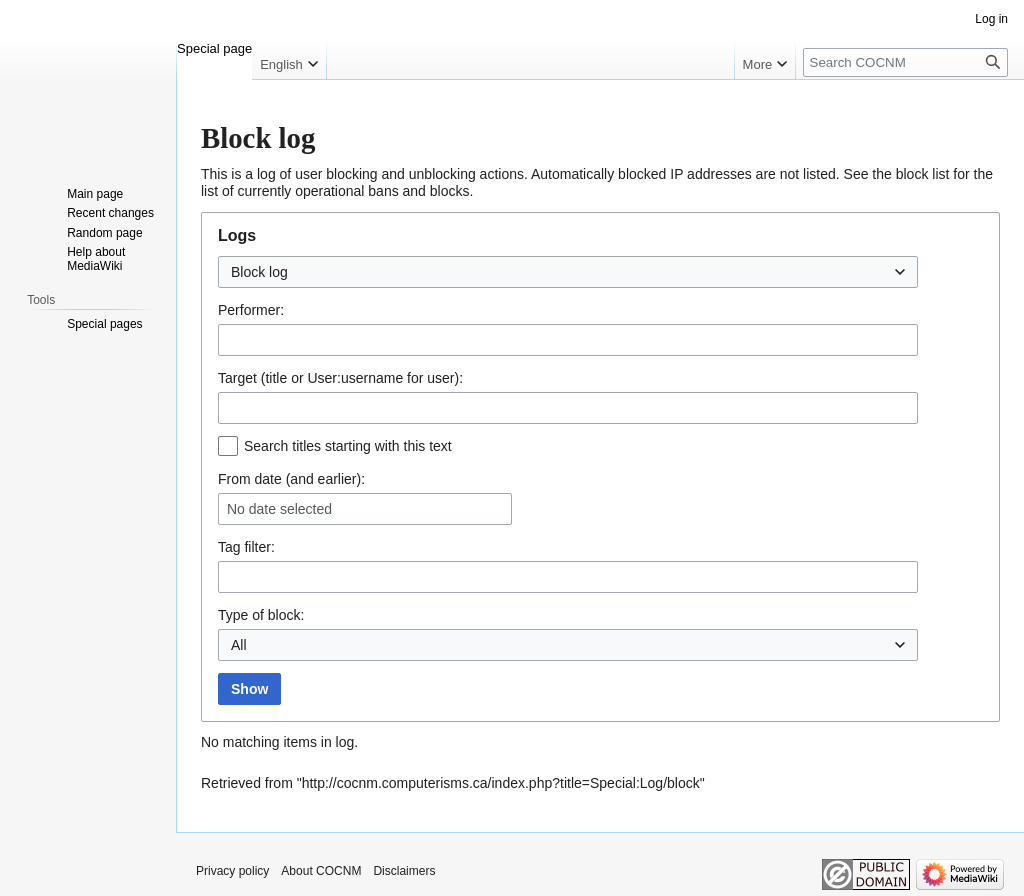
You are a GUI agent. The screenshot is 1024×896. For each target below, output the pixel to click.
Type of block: (261, 615)
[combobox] (568, 272)
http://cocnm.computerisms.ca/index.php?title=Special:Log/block (501, 783)
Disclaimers (404, 871)
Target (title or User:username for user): (340, 378)
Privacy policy (232, 871)
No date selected (279, 509)
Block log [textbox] (259, 272)
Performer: (251, 310)
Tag (229, 547)
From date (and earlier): (291, 479)
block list (923, 174)
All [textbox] (239, 645)
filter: (246, 547)
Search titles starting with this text (348, 446)
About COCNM (321, 871)
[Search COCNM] (905, 62)
